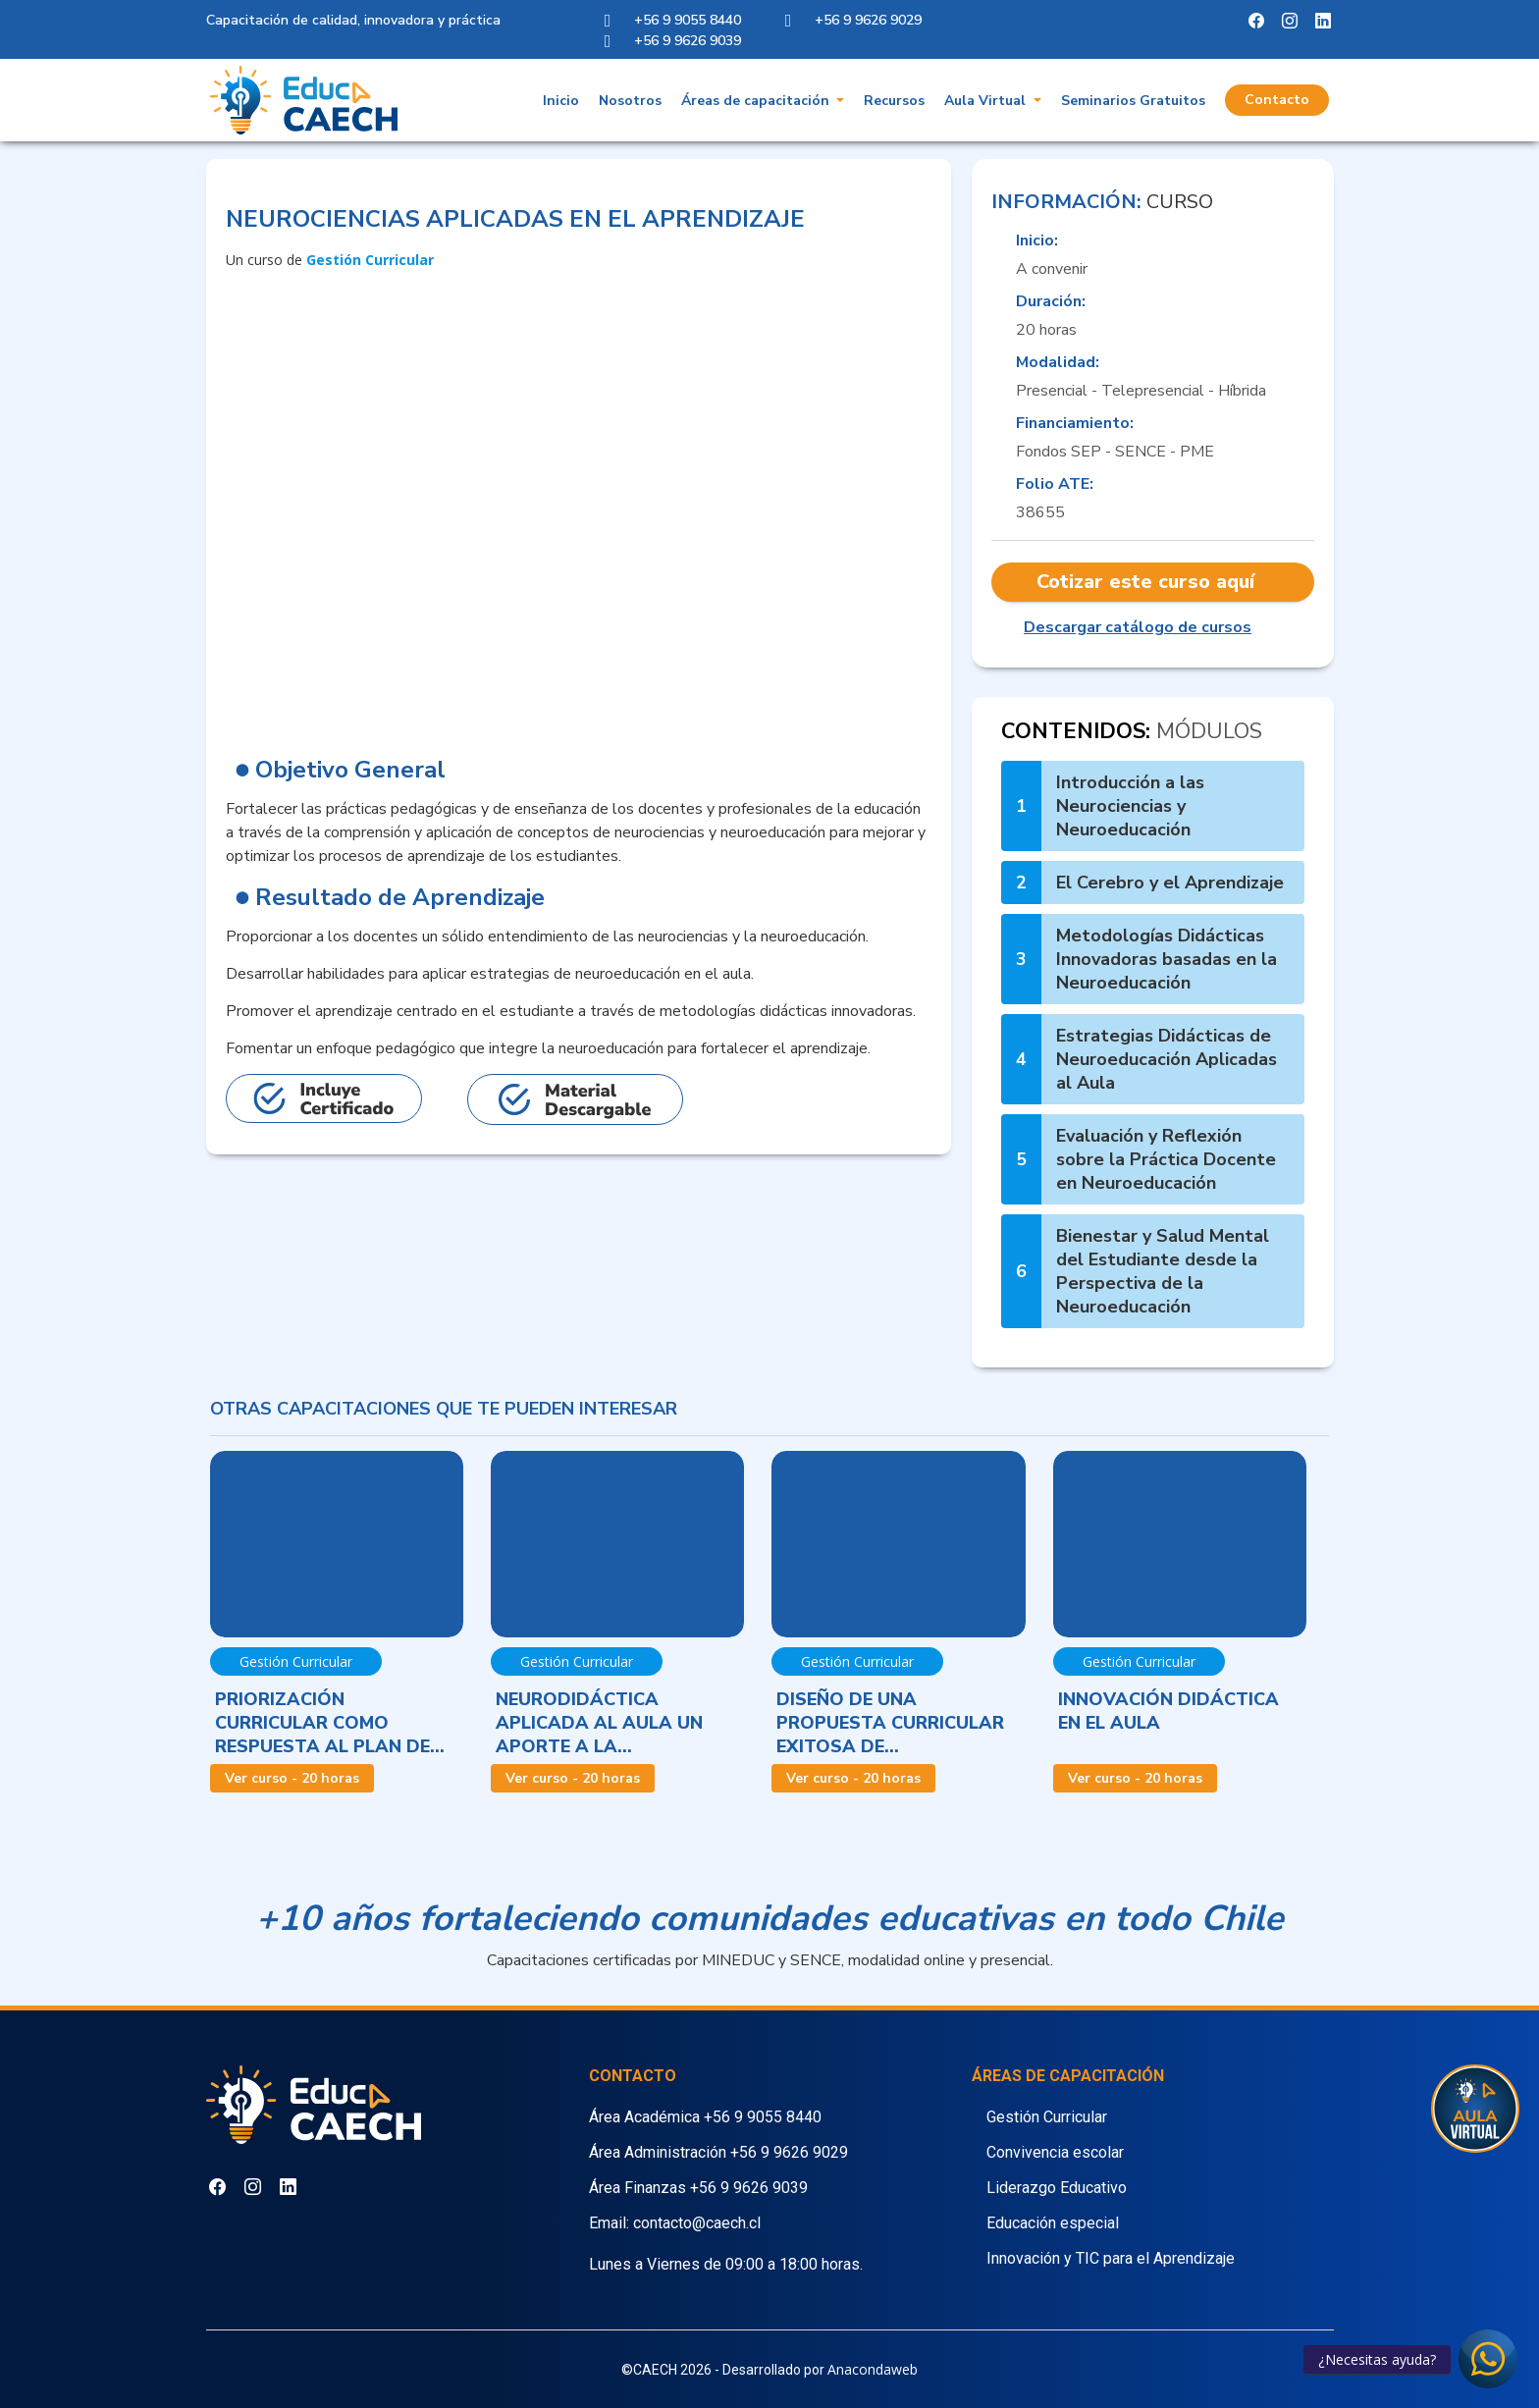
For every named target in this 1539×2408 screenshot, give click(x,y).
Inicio (561, 101)
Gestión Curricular (1046, 2117)
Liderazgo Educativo (1056, 2187)
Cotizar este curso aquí (1145, 581)
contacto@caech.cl (697, 2223)
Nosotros (630, 101)
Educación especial (1052, 2223)
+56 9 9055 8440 (763, 2117)
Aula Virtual (987, 101)
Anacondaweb (872, 2369)
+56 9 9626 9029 (789, 2152)
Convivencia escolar (1055, 2152)
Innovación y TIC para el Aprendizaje (1110, 2258)
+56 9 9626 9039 (749, 2187)
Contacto (1277, 100)
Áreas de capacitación (757, 101)
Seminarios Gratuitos (1133, 101)
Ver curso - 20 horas (292, 1778)
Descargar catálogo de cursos (1137, 627)
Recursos (894, 101)
